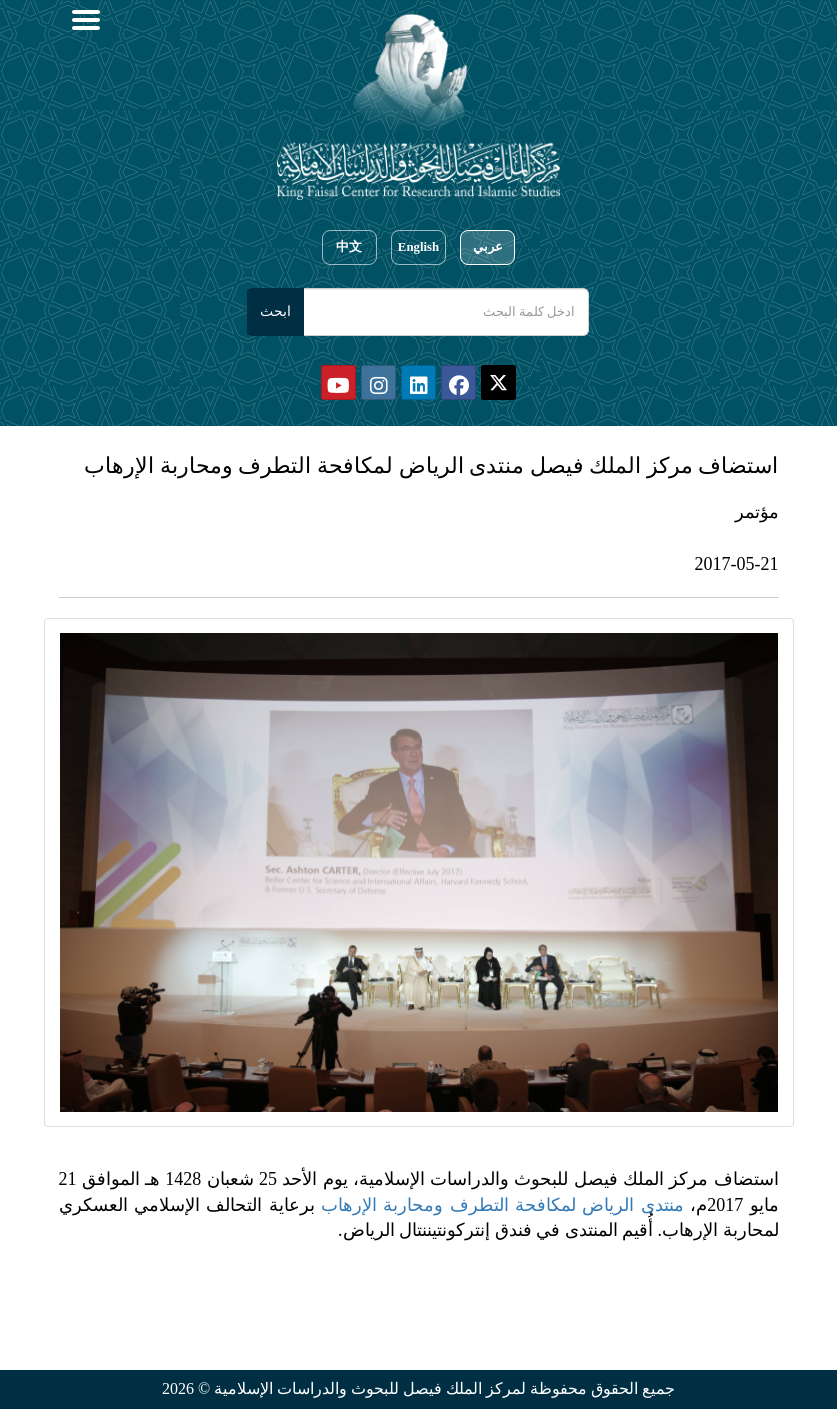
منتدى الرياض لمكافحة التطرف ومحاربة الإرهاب (502, 1205)
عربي (488, 247)
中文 (349, 247)
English (418, 247)
